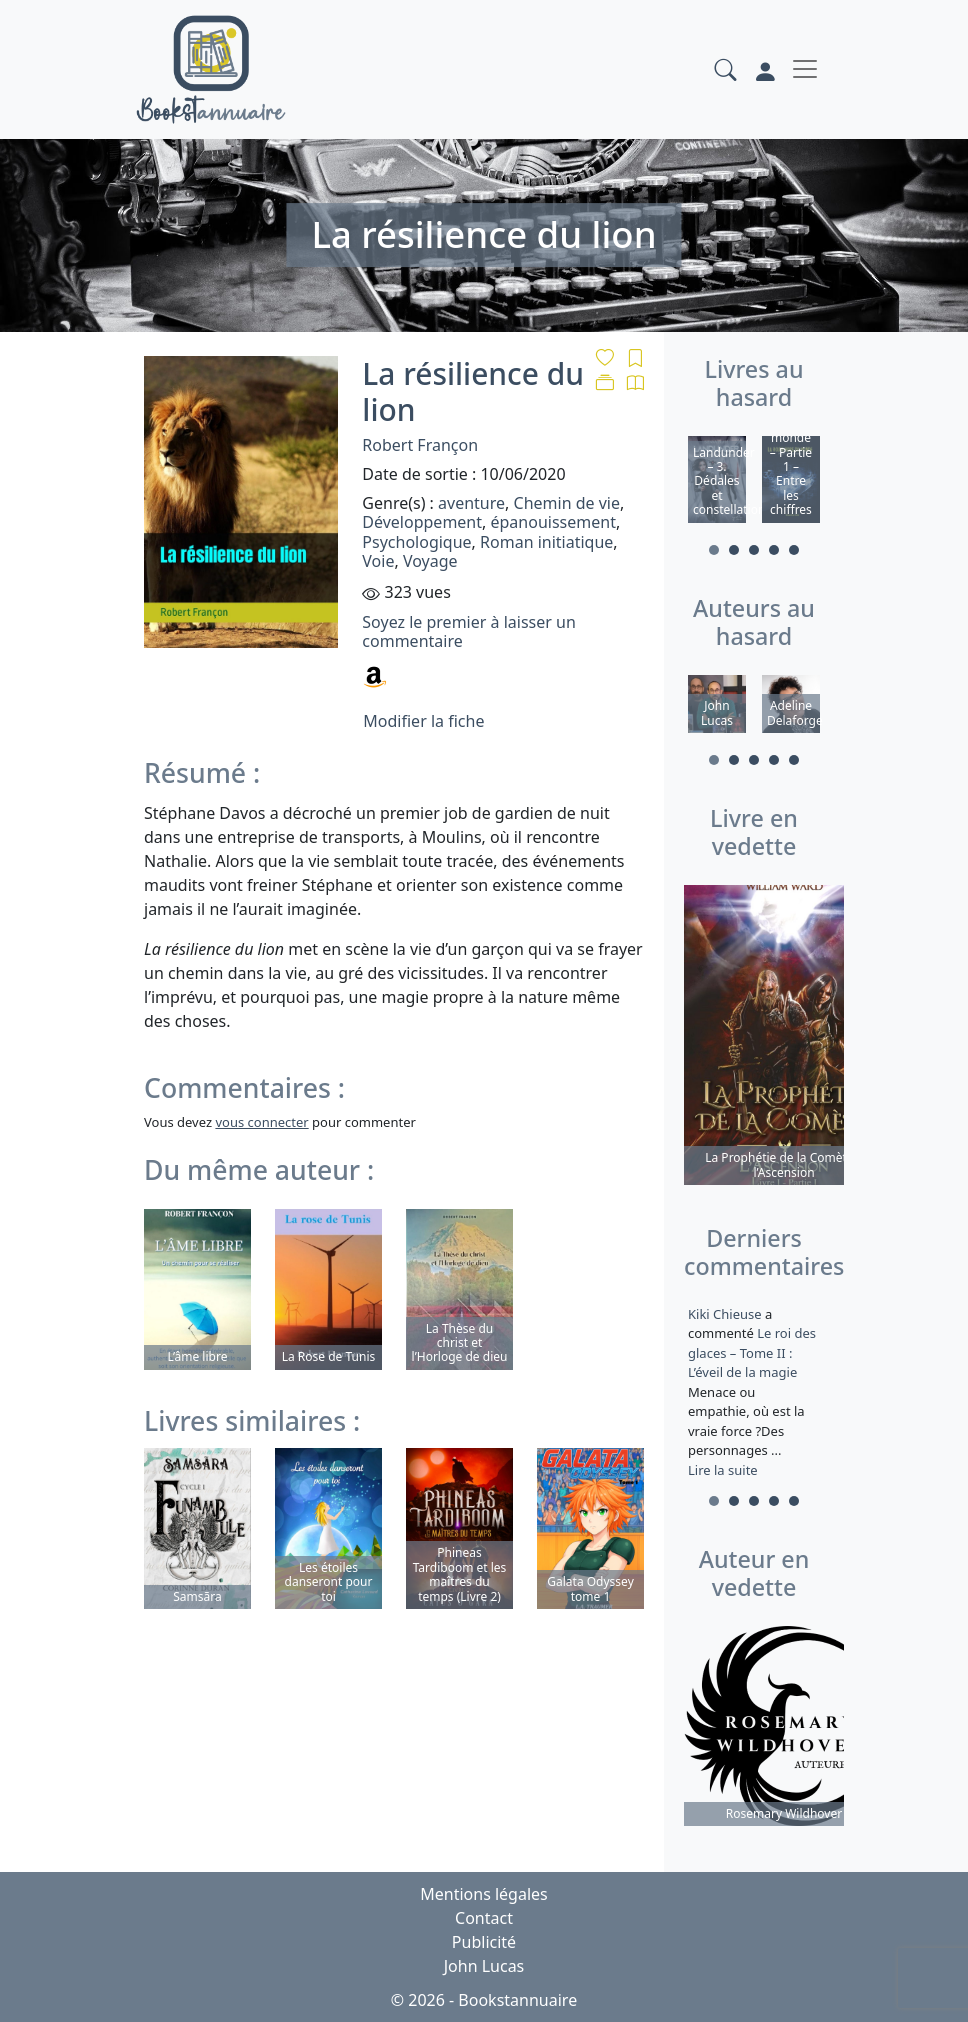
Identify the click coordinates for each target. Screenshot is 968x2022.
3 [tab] (754, 550)
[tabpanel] (717, 482)
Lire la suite (723, 1470)
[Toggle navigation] (805, 69)
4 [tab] (774, 550)
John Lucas (484, 1966)
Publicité (484, 1942)
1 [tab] (714, 550)
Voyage (430, 561)
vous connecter (261, 1122)
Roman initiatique (546, 542)
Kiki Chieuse (726, 1314)
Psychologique (416, 542)
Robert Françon (420, 445)
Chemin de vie (567, 503)
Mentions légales (484, 1894)
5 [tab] (794, 550)
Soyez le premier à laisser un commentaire (468, 631)
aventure (471, 503)
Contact (484, 1918)
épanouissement (552, 522)
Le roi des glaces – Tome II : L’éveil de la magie (752, 1352)
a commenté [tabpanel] (754, 1392)
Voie (378, 561)
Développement (422, 522)
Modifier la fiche (423, 721)
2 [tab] (734, 550)
